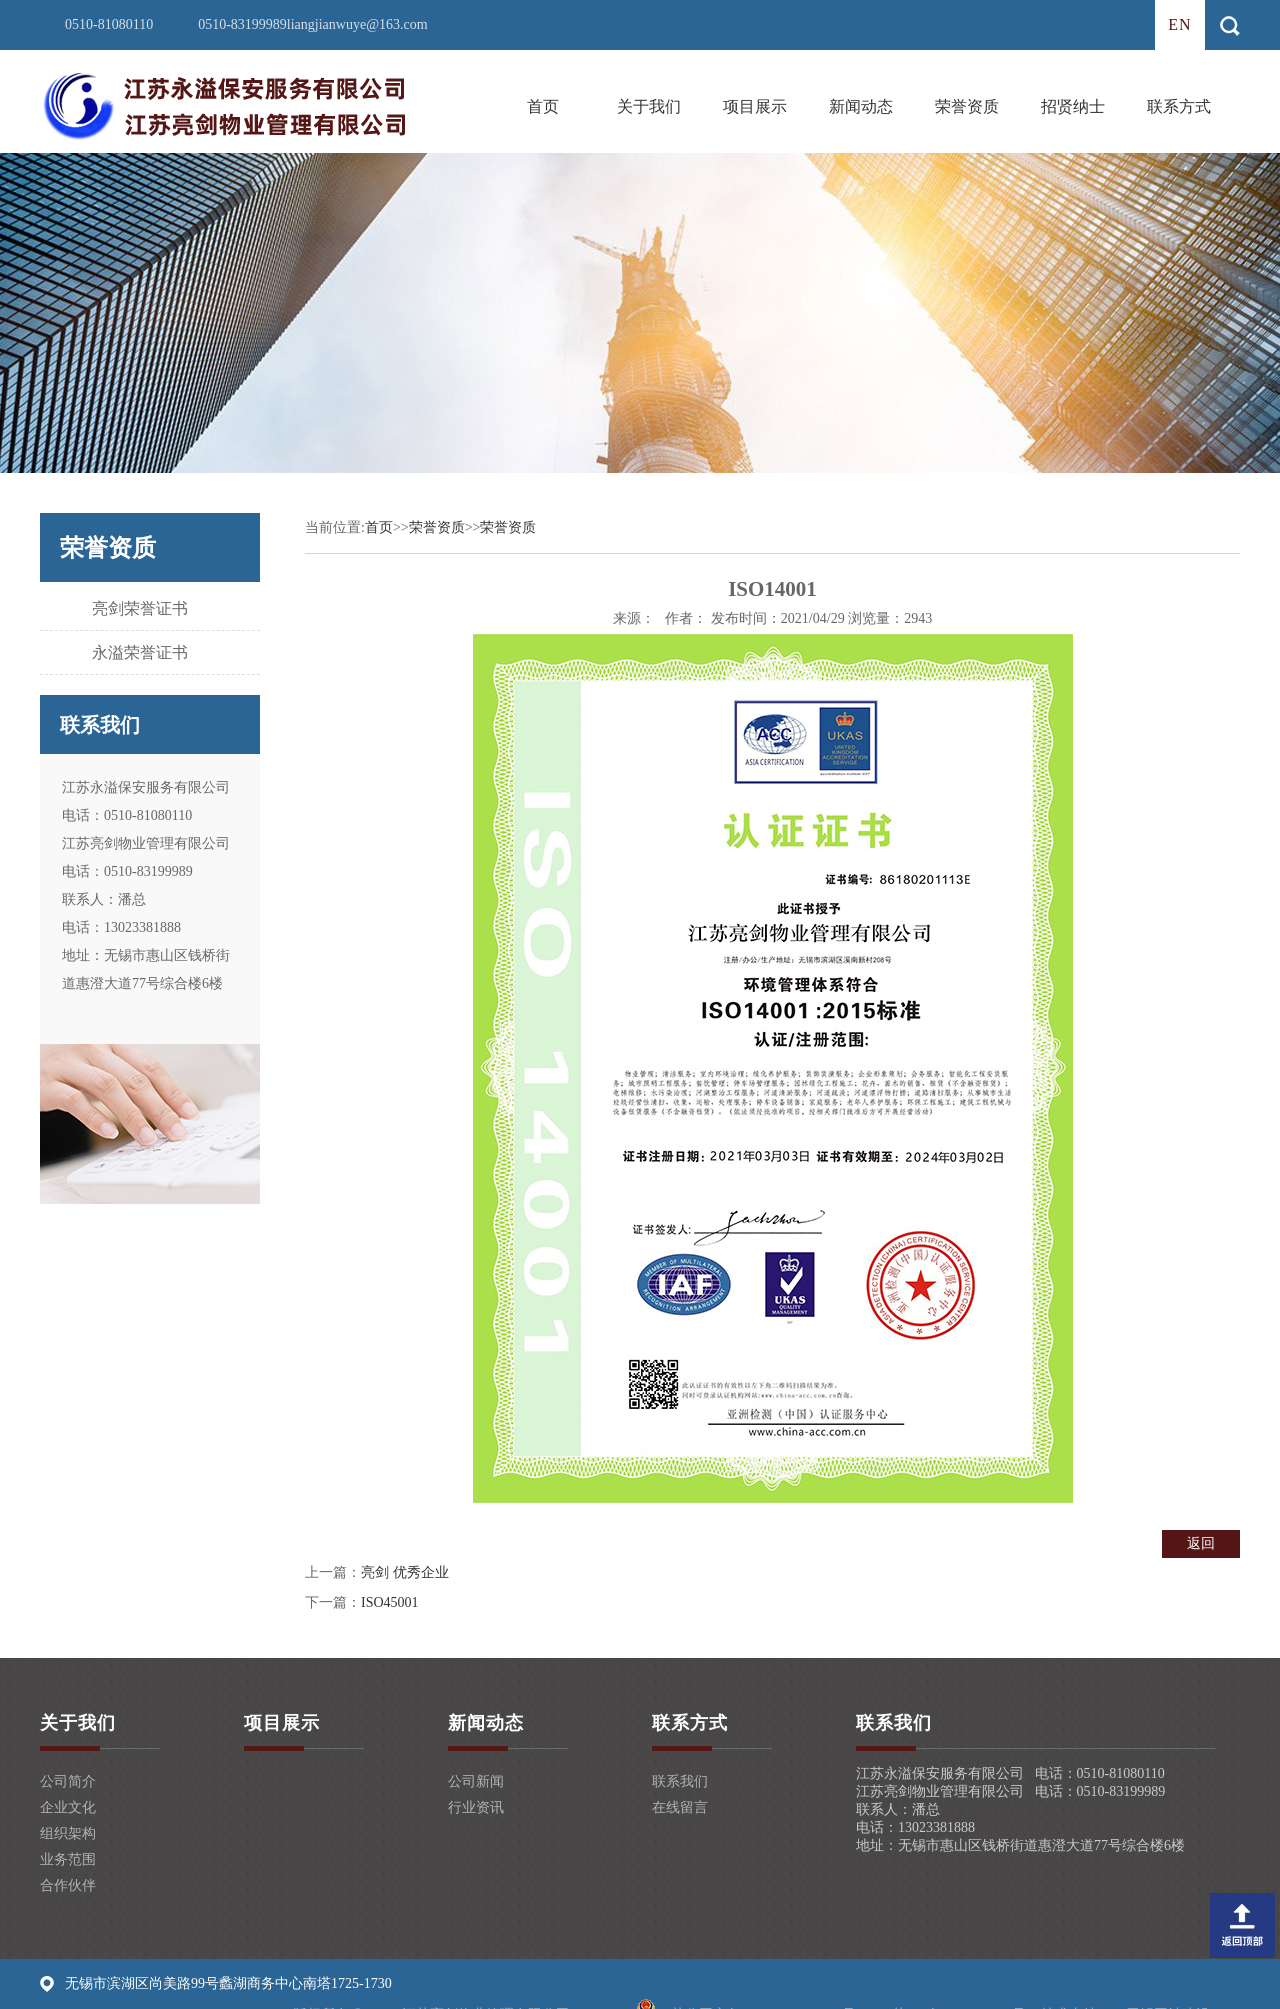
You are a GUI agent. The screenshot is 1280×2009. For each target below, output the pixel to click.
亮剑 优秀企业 (405, 1572)
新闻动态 (861, 106)
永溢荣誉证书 (140, 652)
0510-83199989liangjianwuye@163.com (312, 24)
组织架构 (68, 1833)
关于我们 (649, 106)
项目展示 (755, 106)
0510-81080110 (109, 24)
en (1179, 24)
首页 (543, 106)
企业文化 (68, 1807)
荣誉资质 (967, 106)
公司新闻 (476, 1781)
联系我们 (680, 1781)
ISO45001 (390, 1602)
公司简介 (68, 1781)
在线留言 (680, 1807)
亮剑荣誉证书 (140, 608)
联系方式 (1179, 106)
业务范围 (68, 1859)
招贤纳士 (1073, 106)
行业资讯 (476, 1807)
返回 (1201, 1543)
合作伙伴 (68, 1885)
